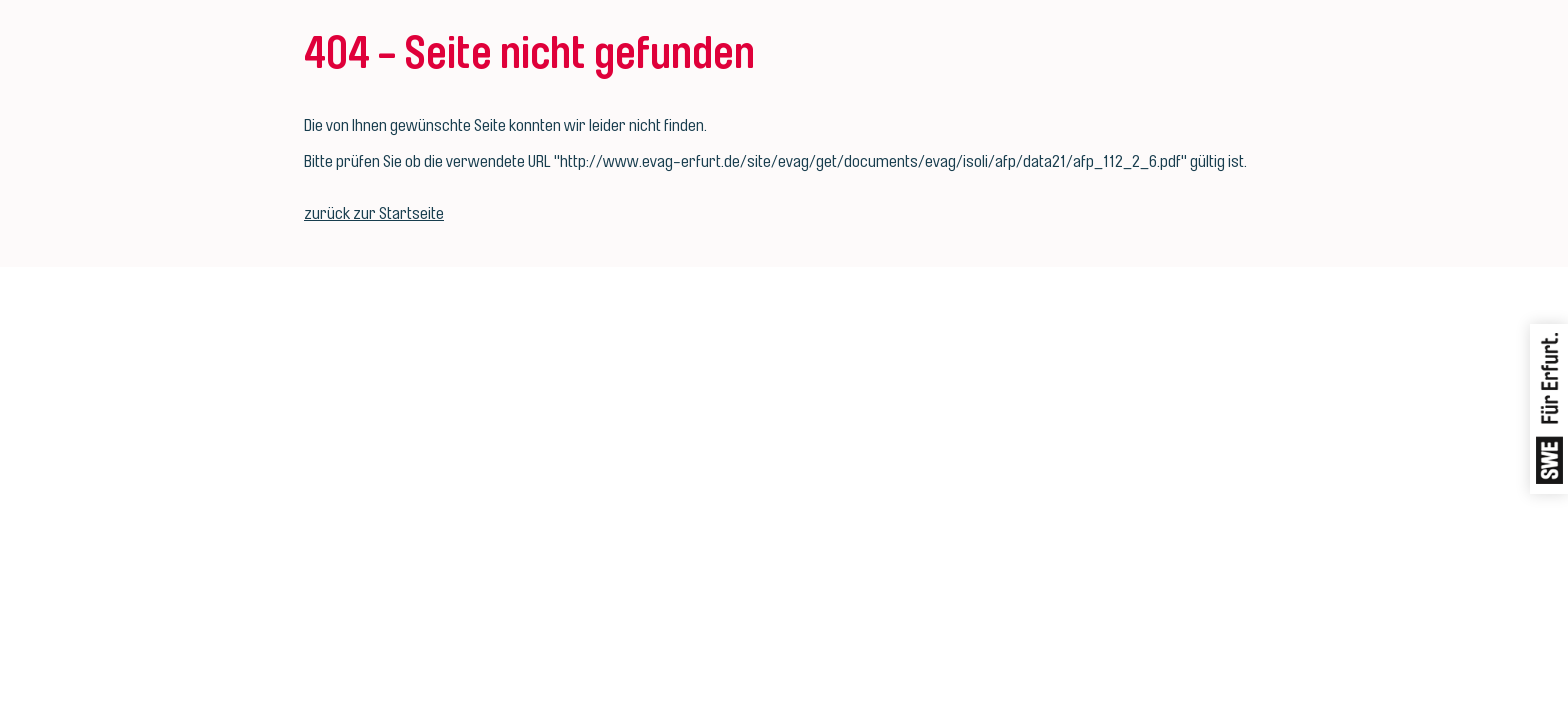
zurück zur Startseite (374, 213)
